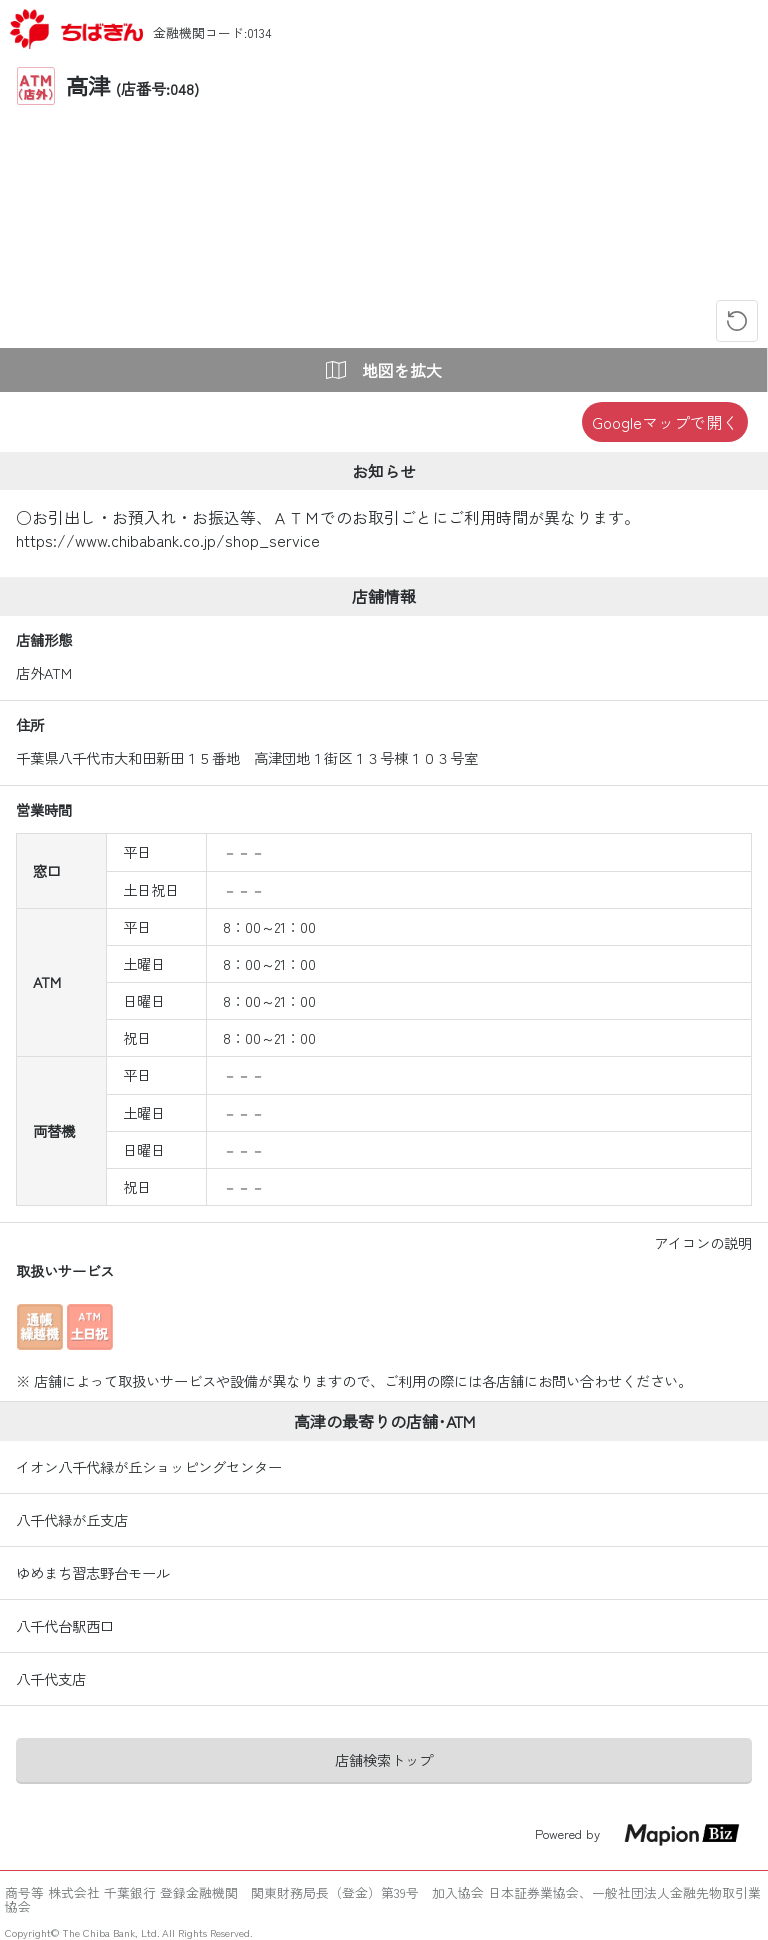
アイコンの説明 (703, 1242)
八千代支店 (51, 1679)
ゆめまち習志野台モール (93, 1573)
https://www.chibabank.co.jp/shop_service (168, 540)
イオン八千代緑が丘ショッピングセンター (149, 1467)
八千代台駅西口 (65, 1626)
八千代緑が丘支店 (72, 1520)
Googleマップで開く (665, 422)
